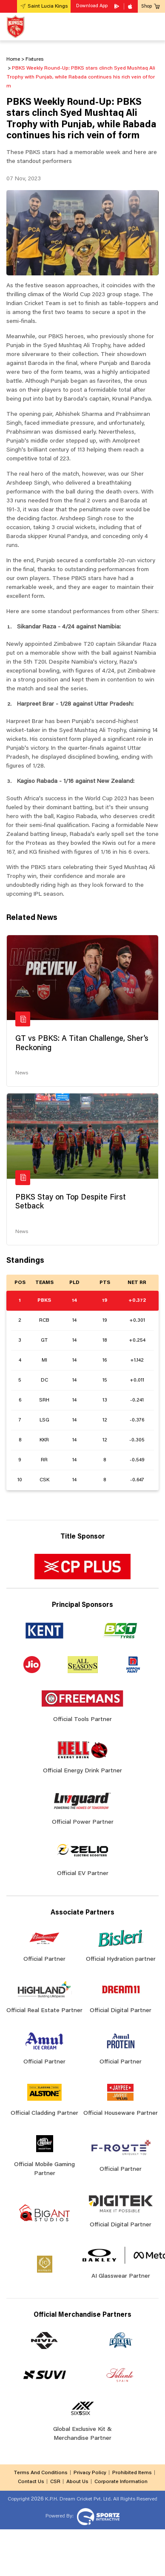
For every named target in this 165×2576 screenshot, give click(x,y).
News (21, 1073)
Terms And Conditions (41, 2472)
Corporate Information (121, 2481)
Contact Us (31, 2481)
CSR (55, 2481)
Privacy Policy (90, 2472)
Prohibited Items (132, 2472)
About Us (77, 2481)
